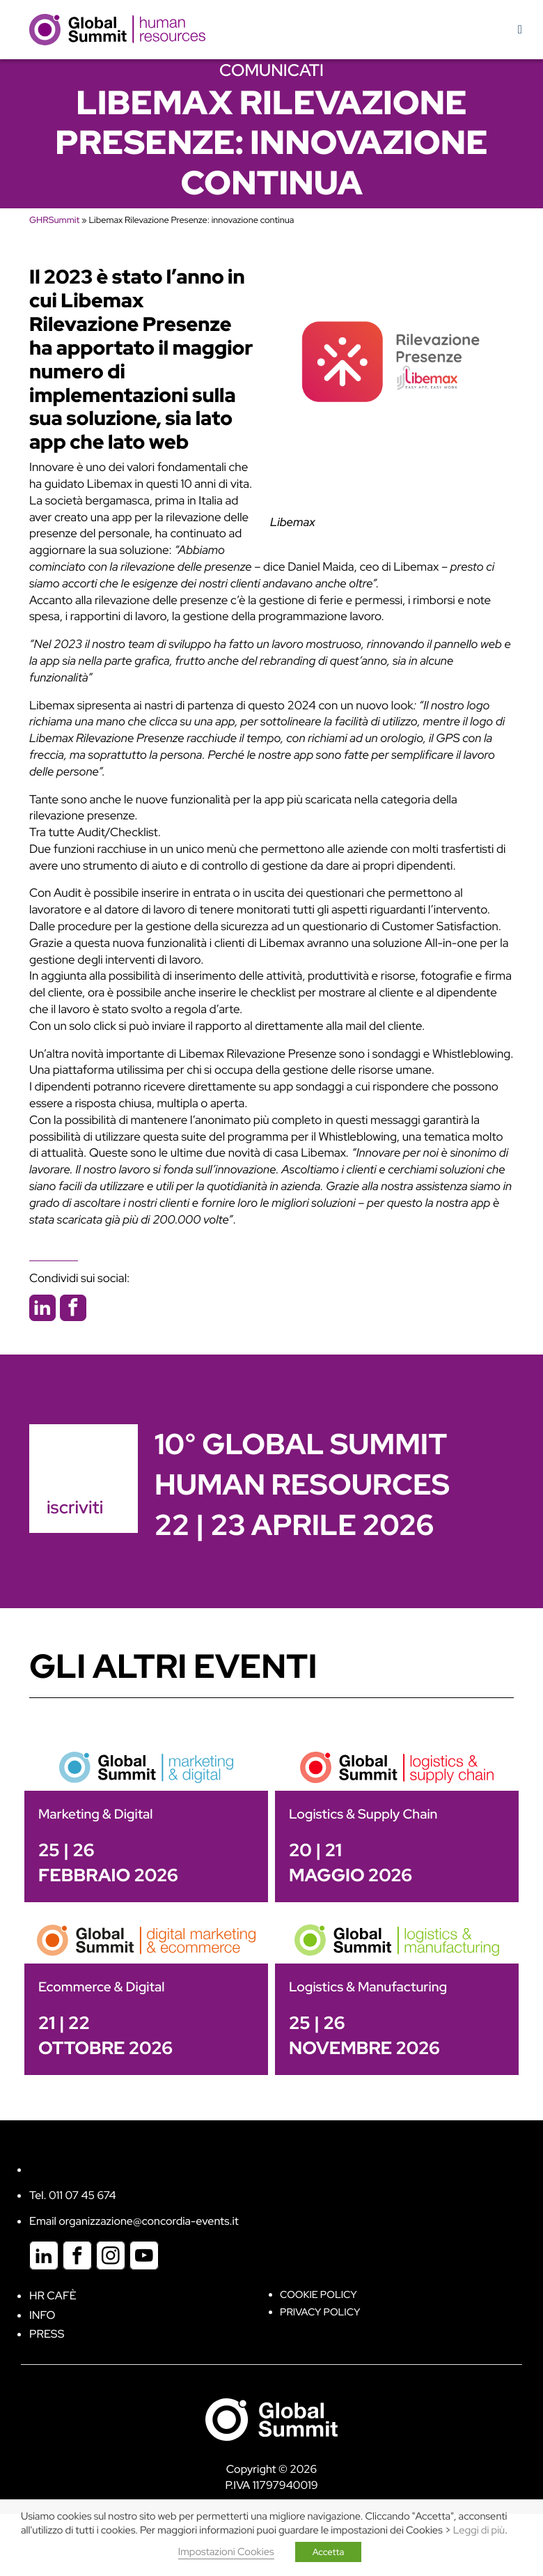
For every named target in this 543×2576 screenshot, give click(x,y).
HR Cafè (53, 2295)
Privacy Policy (320, 2312)
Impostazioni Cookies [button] (226, 2552)
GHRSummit (54, 220)
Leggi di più (479, 2530)
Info (42, 2315)
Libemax (292, 522)
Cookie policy (318, 2294)
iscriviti (75, 1507)
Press (46, 2334)
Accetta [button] (329, 2552)
